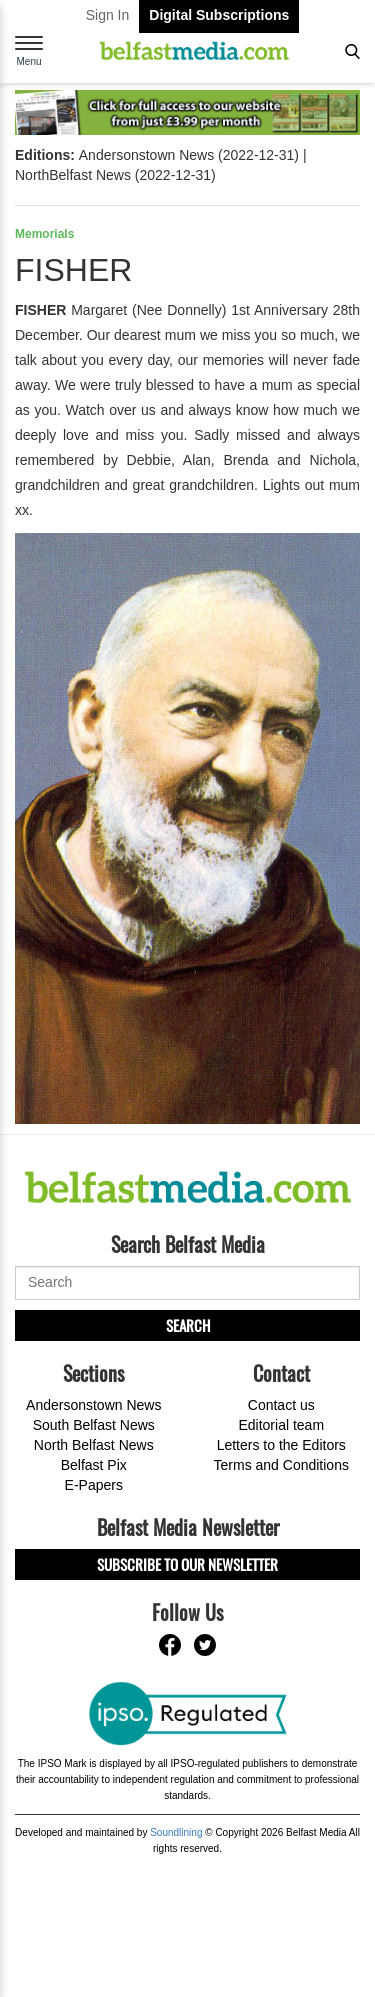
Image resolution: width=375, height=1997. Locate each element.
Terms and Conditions (281, 1465)
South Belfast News (94, 1425)
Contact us (281, 1405)
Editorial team (281, 1425)
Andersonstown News (93, 1405)
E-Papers (94, 1485)
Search (188, 1325)
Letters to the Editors (281, 1445)
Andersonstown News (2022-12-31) (189, 155)
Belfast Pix (94, 1465)
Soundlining (176, 1832)
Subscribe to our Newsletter (187, 1564)
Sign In (108, 15)
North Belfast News (94, 1445)
